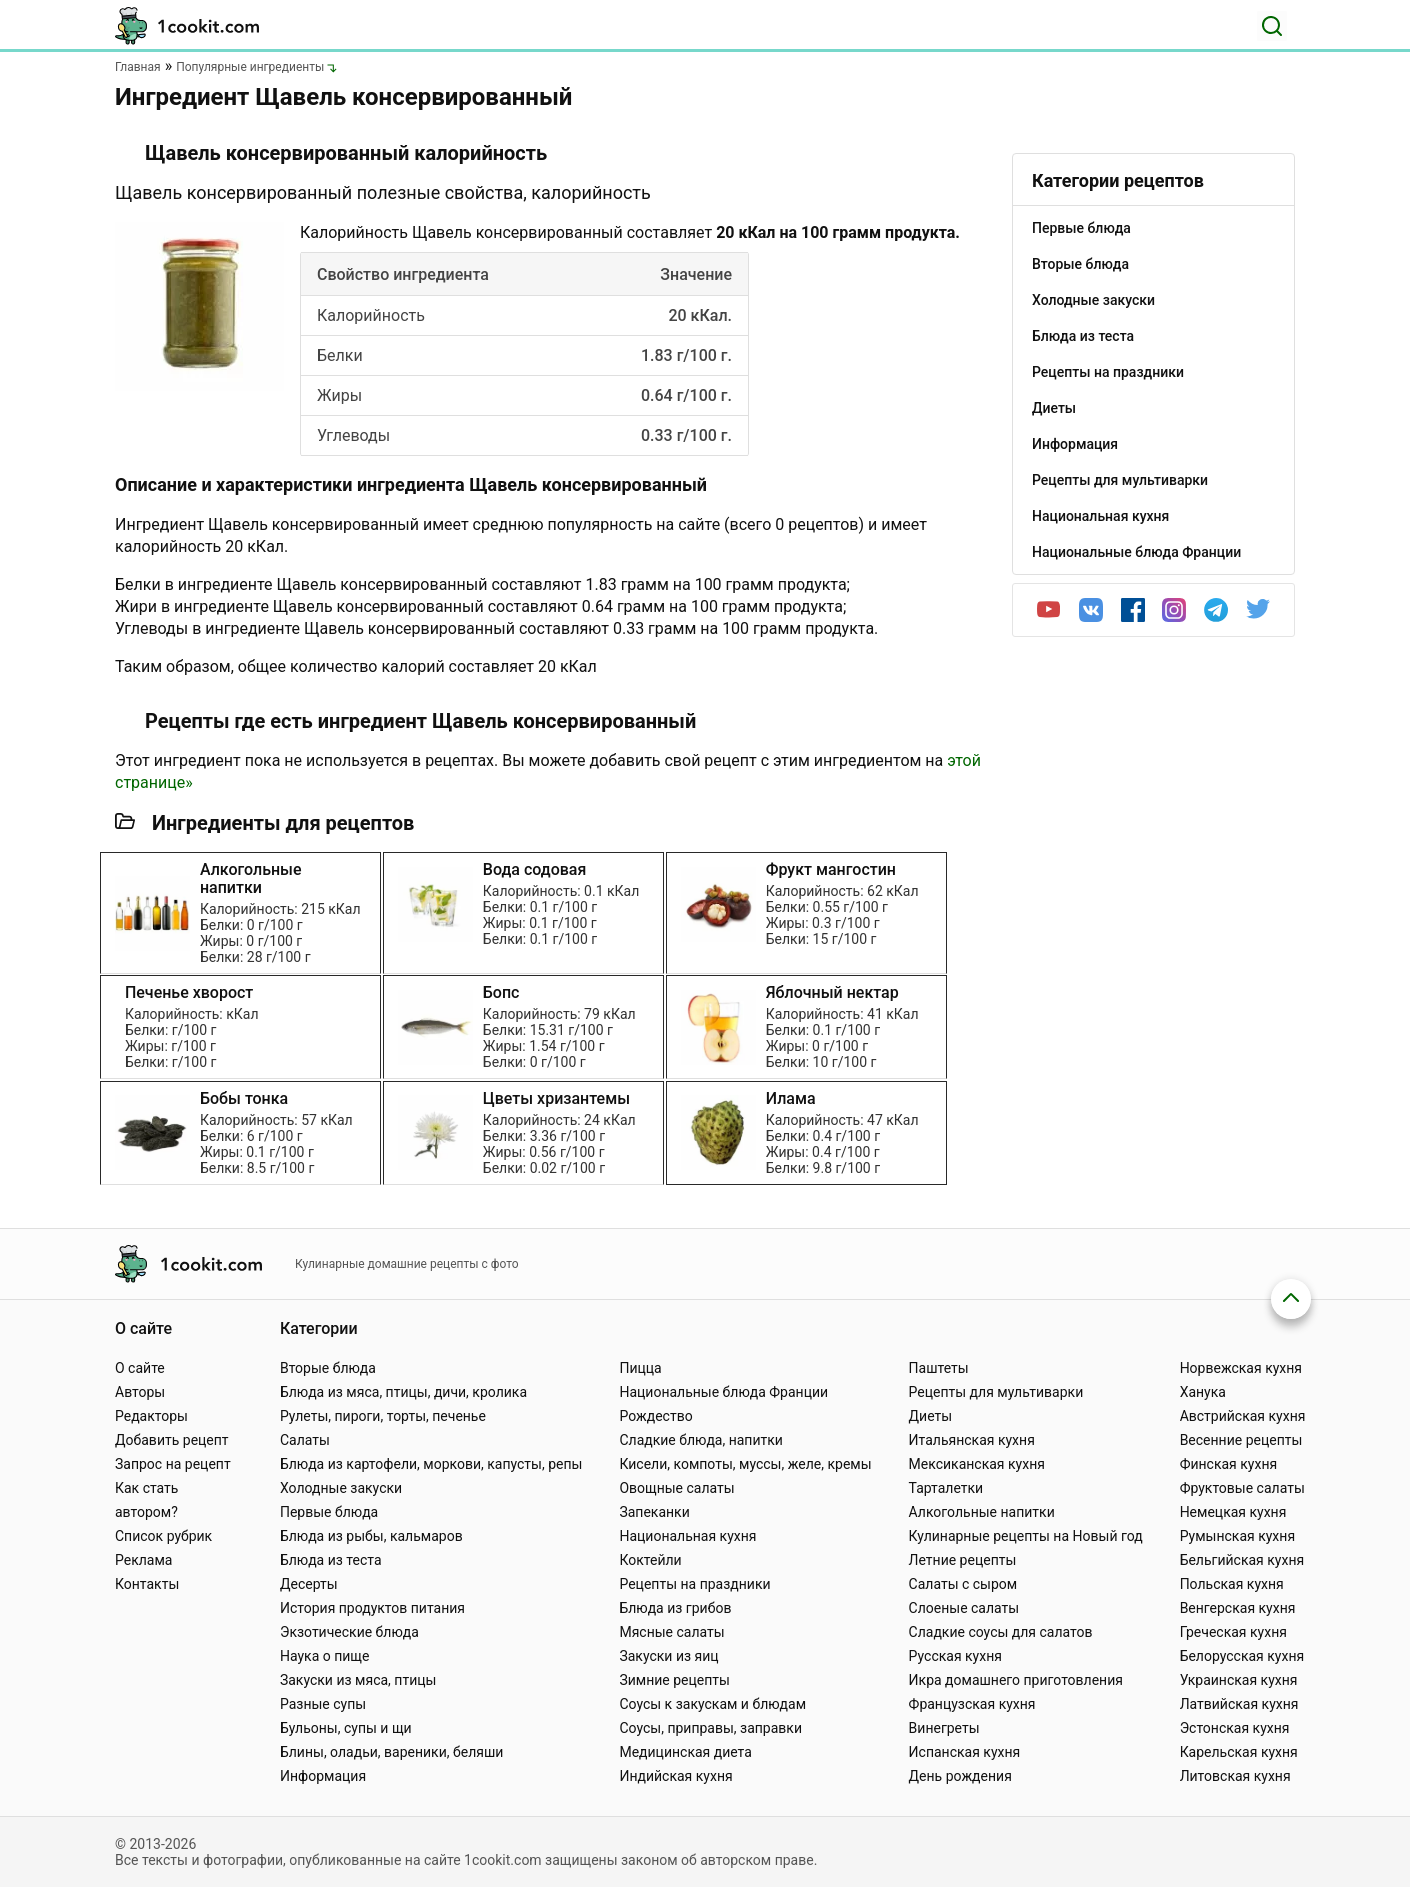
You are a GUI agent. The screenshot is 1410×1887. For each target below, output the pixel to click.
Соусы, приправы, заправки (710, 1728)
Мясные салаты (671, 1632)
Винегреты (944, 1728)
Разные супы (323, 1704)
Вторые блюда (328, 1368)
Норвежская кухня (1241, 1368)
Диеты (931, 1416)
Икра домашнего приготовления (1016, 1680)
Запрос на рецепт (173, 1464)
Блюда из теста (331, 1560)
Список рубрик (163, 1536)
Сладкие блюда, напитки (701, 1440)
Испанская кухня (965, 1752)
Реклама (143, 1560)
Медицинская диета (685, 1752)
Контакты (147, 1584)
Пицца (640, 1368)
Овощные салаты (676, 1488)
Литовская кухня (1235, 1776)
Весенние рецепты (1241, 1440)
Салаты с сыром (963, 1584)
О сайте (140, 1368)
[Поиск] (1272, 26)
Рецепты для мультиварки (996, 1392)
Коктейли (650, 1560)
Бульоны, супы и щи (346, 1728)
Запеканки (654, 1512)
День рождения (960, 1776)
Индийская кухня (675, 1776)
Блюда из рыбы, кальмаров (371, 1536)
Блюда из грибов (675, 1608)
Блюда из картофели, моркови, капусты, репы (431, 1464)
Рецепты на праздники (694, 1584)
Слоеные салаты (964, 1608)
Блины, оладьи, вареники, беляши (391, 1752)
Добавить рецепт (172, 1440)
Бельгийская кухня (1242, 1560)
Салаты (305, 1440)
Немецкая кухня (1233, 1512)
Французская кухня (972, 1704)
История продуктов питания (372, 1608)
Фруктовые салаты (1242, 1488)
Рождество (655, 1416)
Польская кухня (1232, 1584)
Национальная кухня (687, 1536)
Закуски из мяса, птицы (358, 1680)
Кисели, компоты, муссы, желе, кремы (745, 1464)
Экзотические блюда (349, 1632)
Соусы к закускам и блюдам (712, 1704)
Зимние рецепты (674, 1680)
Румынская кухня (1237, 1536)
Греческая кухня (1233, 1632)
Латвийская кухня (1239, 1704)
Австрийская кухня (1243, 1416)
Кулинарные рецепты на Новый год (1026, 1536)
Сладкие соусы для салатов (1001, 1632)
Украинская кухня (1239, 1680)
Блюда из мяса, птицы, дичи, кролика (403, 1392)
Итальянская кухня (972, 1440)
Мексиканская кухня (977, 1464)
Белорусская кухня (1242, 1656)
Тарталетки (946, 1488)
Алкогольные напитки (982, 1512)
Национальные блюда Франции (723, 1392)
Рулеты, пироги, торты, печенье (383, 1416)
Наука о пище (325, 1656)
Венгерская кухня (1238, 1608)
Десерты (309, 1584)
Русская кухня (955, 1656)
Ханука (1203, 1392)
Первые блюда (329, 1512)
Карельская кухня (1239, 1752)
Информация (323, 1776)
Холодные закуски (341, 1488)
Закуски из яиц (668, 1656)
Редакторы (151, 1416)
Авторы (140, 1392)
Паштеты (939, 1368)
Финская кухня (1229, 1464)
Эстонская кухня (1235, 1728)
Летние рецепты (963, 1560)
